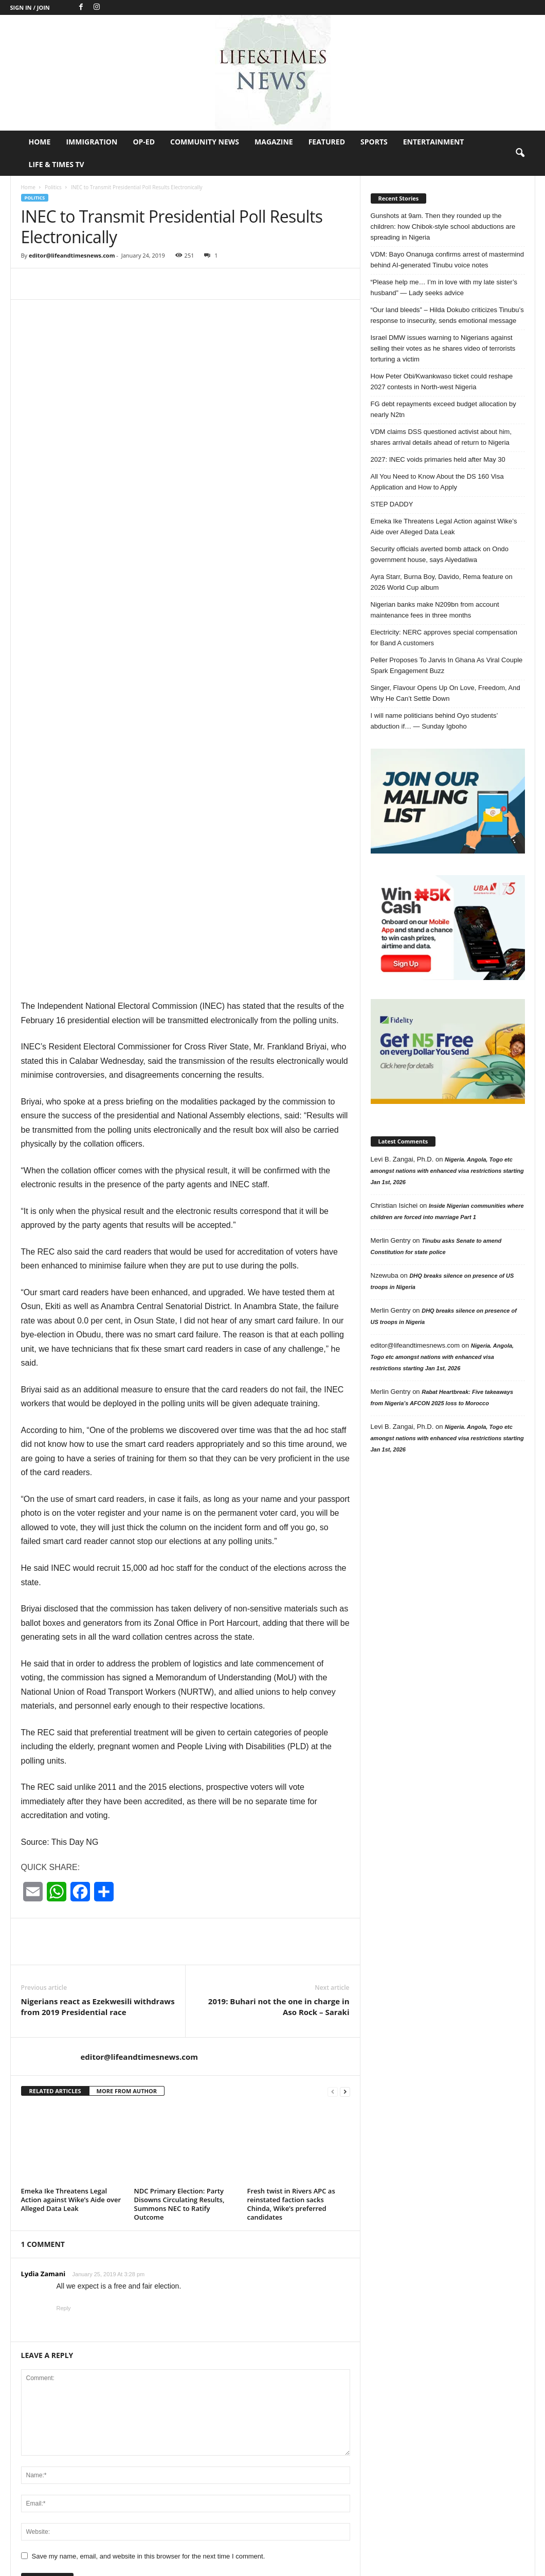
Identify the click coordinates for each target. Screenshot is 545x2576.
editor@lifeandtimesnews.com (72, 255)
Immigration (91, 142)
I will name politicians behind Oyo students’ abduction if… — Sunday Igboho (434, 721)
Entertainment (433, 142)
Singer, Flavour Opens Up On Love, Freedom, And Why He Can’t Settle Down (445, 693)
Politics (53, 187)
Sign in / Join (30, 7)
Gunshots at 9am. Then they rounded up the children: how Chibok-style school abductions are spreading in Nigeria (443, 226)
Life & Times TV (56, 164)
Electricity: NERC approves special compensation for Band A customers (444, 637)
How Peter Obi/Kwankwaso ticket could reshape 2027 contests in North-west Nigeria (442, 381)
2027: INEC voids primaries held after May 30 (438, 459)
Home (40, 142)
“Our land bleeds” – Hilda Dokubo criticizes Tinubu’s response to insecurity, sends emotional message (447, 315)
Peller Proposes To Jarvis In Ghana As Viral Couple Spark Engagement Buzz (447, 665)
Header (381, 2438)
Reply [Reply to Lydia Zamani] (64, 2014)
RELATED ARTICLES (55, 1797)
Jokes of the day (394, 2407)
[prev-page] (333, 1797)
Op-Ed (144, 142)
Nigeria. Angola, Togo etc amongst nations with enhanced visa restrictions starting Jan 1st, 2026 (447, 1170)
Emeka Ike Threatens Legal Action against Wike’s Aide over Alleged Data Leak (71, 1905)
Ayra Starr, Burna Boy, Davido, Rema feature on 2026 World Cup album (442, 582)
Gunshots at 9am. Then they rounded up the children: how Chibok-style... (300, 2374)
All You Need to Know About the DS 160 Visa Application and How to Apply (437, 482)
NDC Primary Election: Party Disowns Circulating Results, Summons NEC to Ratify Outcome (179, 1910)
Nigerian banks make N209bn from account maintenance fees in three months (435, 610)
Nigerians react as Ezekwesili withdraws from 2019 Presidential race (98, 1712)
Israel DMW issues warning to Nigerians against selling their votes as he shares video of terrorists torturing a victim (443, 348)
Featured (326, 142)
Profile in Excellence (400, 2422)
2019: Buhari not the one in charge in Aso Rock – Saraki (279, 1712)
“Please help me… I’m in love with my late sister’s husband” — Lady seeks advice (444, 287)
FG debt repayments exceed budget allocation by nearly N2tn (443, 409)
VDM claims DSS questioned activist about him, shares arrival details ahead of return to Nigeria (441, 437)
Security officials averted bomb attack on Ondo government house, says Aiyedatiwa (440, 554)
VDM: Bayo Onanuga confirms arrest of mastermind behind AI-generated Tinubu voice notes (447, 259)
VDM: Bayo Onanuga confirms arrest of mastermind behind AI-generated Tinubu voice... (295, 2428)
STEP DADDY (392, 504)
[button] (519, 153)
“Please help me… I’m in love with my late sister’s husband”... (300, 2484)
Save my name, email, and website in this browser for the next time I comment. (148, 2262)
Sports (374, 142)
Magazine (274, 142)
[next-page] (345, 1797)
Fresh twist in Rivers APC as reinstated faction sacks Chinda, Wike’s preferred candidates (291, 1910)
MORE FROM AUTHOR (127, 1797)
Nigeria (380, 2361)
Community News (204, 142)
